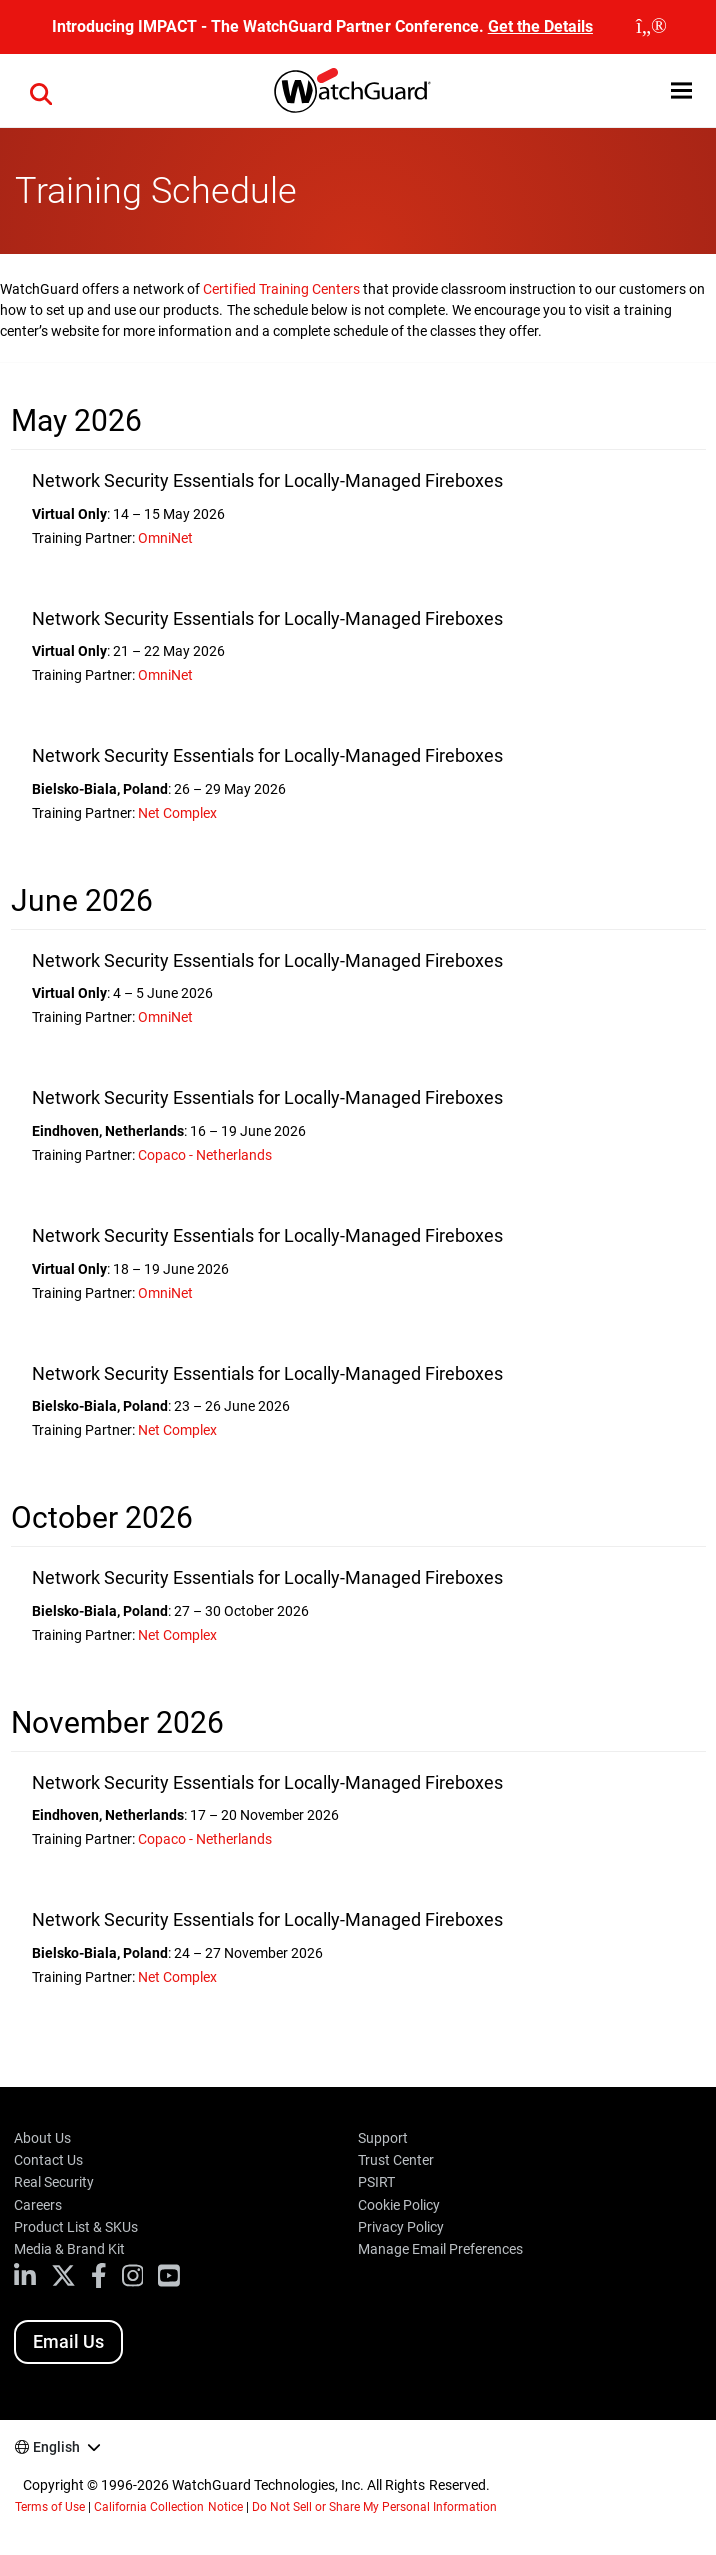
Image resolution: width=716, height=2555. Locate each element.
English (56, 2447)
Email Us (68, 2341)
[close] (651, 27)
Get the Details (540, 26)
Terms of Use (50, 2507)
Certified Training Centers (281, 289)
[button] (681, 90)
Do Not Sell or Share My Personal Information (375, 2507)
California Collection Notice (168, 2507)
